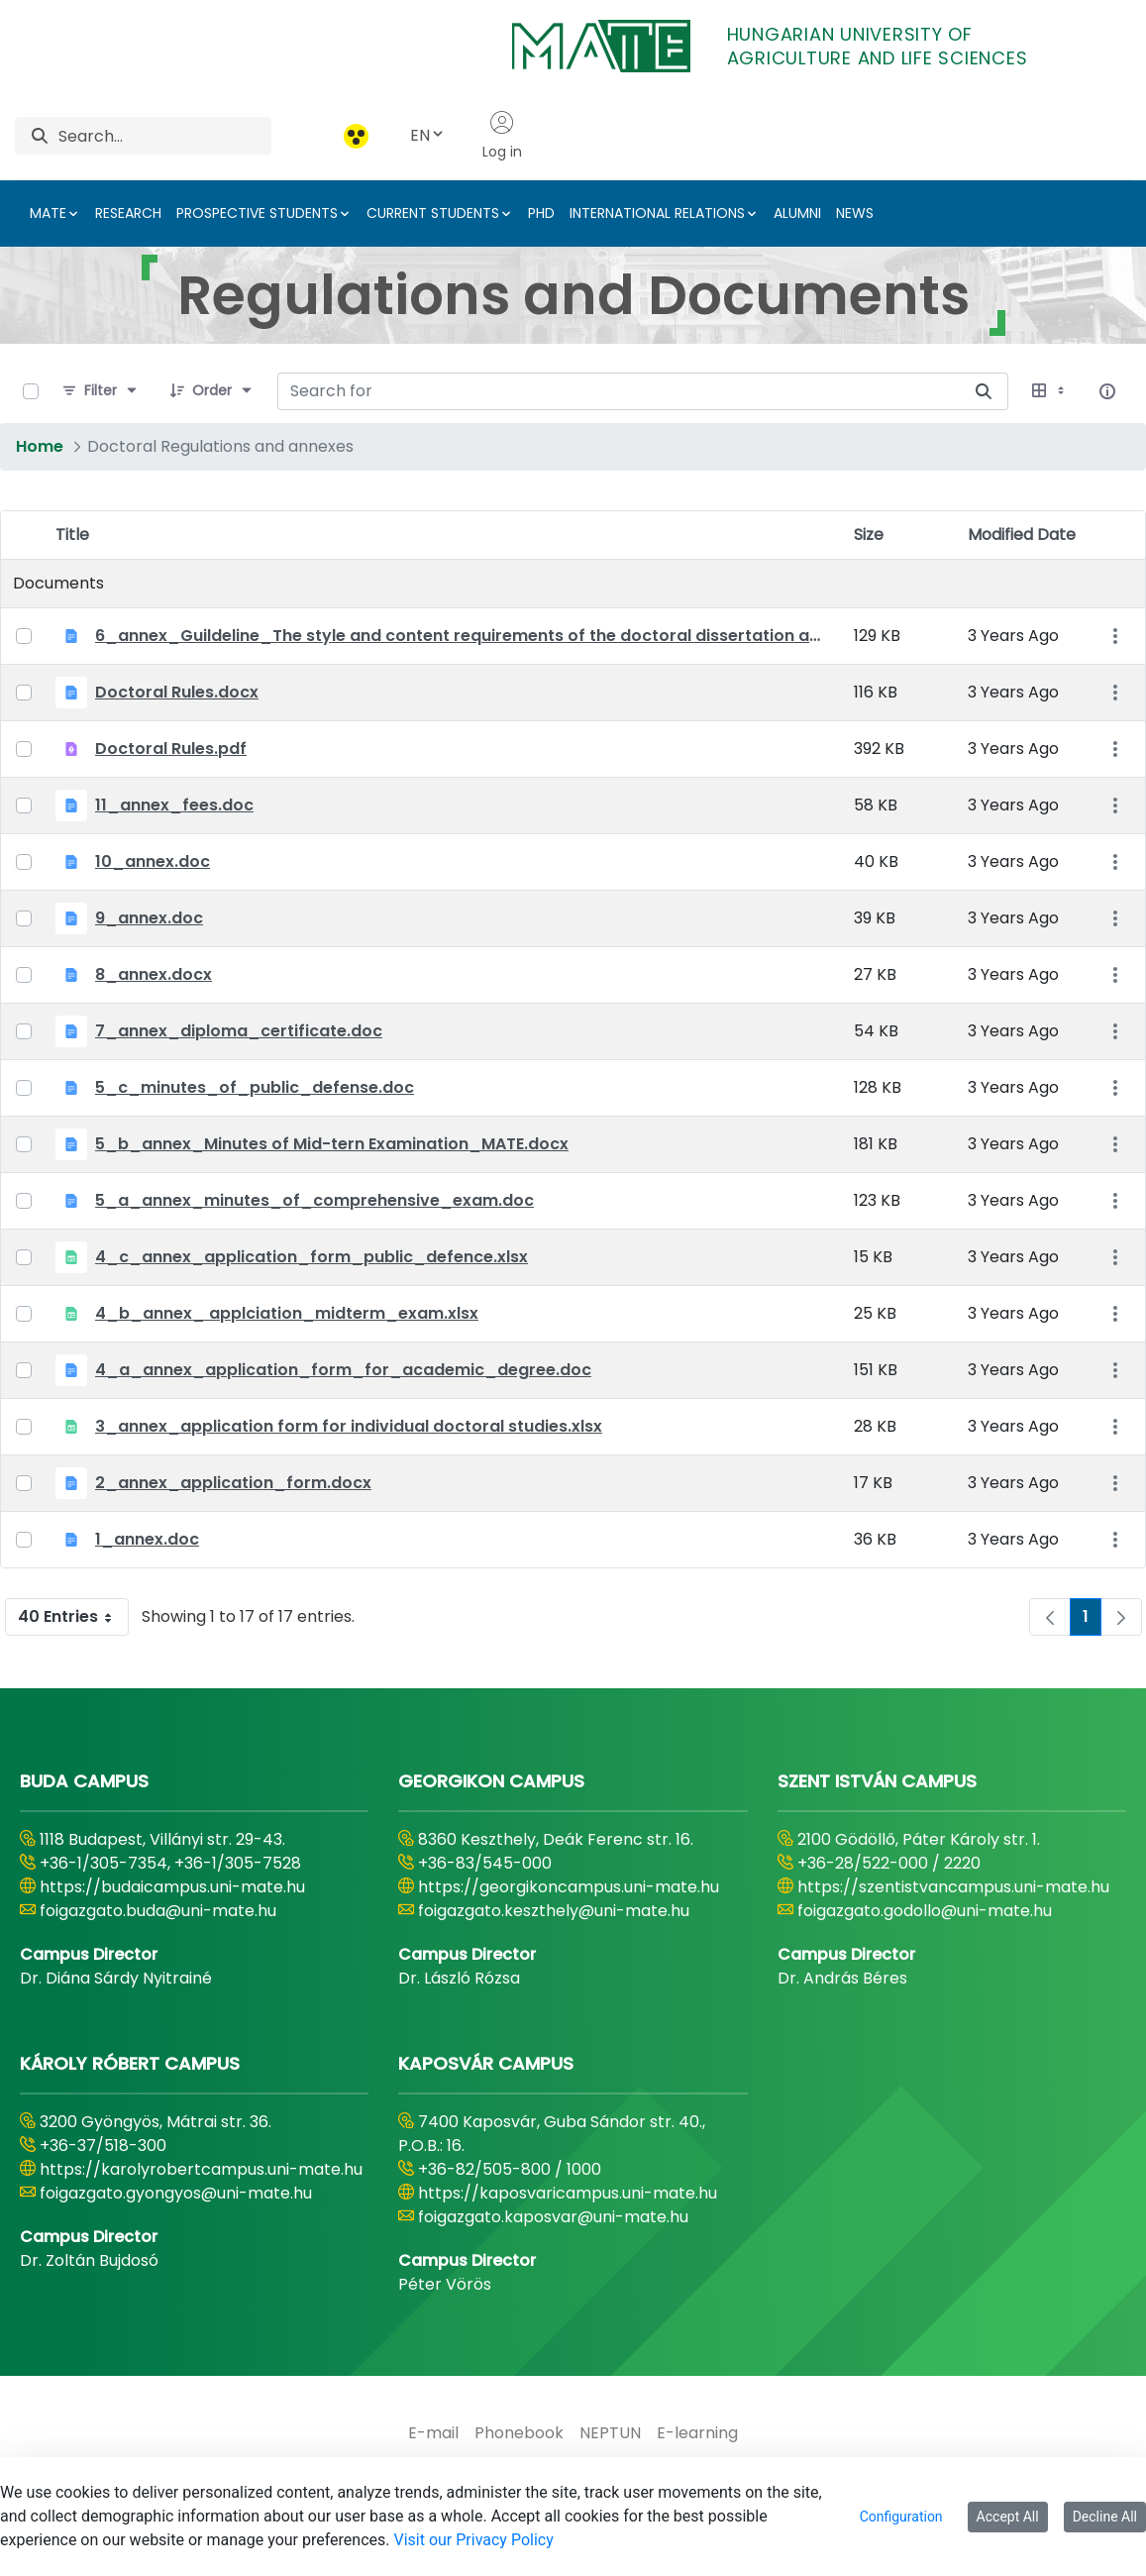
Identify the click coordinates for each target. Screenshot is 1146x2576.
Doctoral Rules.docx (177, 692)
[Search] (164, 136)
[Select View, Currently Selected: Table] (1050, 391)
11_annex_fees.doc (174, 805)
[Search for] (983, 391)
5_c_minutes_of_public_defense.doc (254, 1087)
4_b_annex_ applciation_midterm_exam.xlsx (286, 1313)
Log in (502, 135)
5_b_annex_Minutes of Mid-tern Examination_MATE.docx (332, 1143)
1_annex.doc (147, 1539)
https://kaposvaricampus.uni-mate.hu (567, 2193)
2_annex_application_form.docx (233, 1482)
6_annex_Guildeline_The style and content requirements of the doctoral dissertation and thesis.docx (462, 635)
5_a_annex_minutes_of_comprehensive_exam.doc (314, 1200)
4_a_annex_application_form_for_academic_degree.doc (343, 1369)
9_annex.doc (149, 918)
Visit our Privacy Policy (473, 2539)
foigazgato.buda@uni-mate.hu (158, 1910)
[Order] (211, 391)
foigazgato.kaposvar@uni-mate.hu (553, 2216)
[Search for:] (618, 391)
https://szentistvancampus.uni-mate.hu (953, 1887)
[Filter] (100, 391)
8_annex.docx (153, 974)
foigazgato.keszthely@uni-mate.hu (553, 1910)
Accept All (1008, 2516)
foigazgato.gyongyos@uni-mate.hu (176, 2193)
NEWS (855, 213)
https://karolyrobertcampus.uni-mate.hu (201, 2169)
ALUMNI (797, 213)
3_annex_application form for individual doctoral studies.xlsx (348, 1426)
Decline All (1105, 2516)
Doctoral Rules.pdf (171, 748)
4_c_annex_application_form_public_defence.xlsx (311, 1256)
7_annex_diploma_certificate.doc (238, 1031)
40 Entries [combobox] (73, 1617)
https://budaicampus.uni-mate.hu (172, 1887)
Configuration (901, 2516)
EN (428, 135)
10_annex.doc (152, 861)
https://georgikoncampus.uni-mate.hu (568, 1887)
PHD (541, 213)
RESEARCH (128, 213)
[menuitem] (433, 2433)
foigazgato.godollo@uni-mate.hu (924, 1910)
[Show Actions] (1114, 636)
